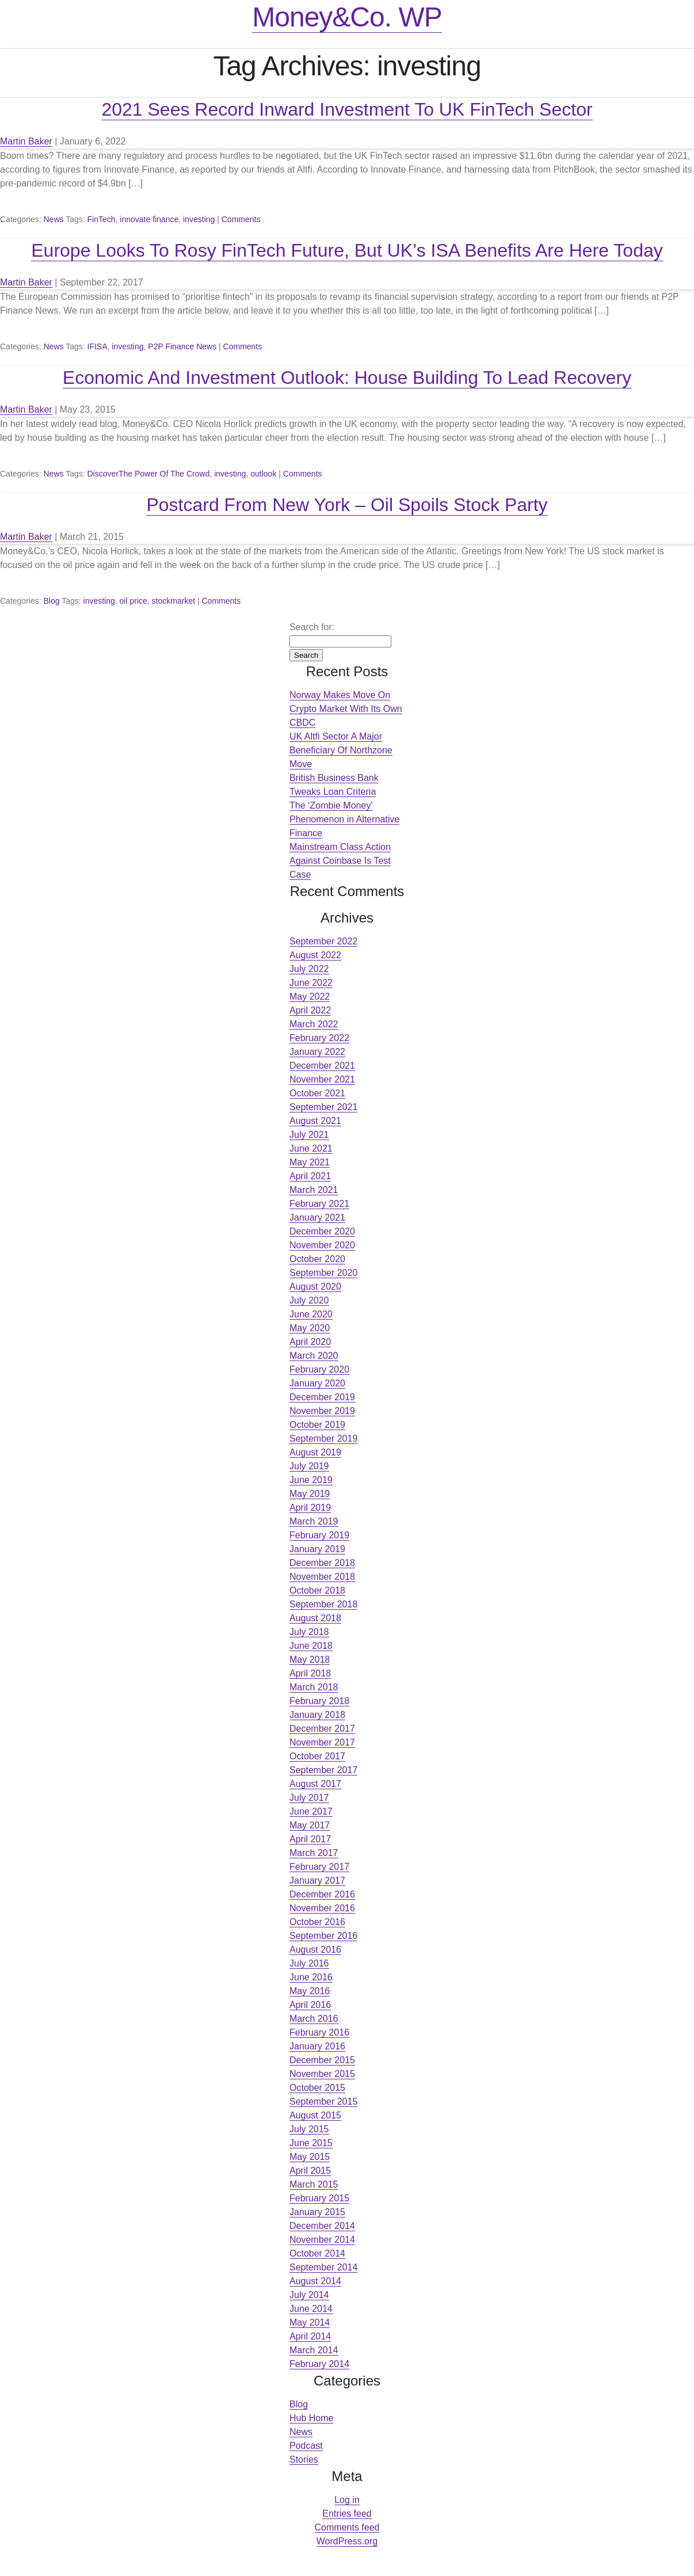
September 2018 (323, 1604)
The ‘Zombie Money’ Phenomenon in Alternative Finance (344, 819)
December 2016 (322, 1894)
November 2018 (322, 1577)
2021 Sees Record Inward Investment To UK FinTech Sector (346, 109)
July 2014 (309, 2295)
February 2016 (319, 2032)
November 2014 (322, 2240)
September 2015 (323, 2101)
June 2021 (311, 1148)
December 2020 (322, 1231)
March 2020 (313, 1356)
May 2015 (309, 2157)
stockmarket (173, 600)
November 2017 (322, 1742)
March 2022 (313, 1024)
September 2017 (323, 1770)
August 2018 (315, 1618)
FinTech (101, 219)
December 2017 (322, 1728)
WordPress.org (347, 2541)
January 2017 (317, 1880)
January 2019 (317, 1549)
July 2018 (309, 1632)
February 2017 (319, 1867)
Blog (51, 600)
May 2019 (309, 1494)
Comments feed (347, 2527)
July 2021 (309, 1135)
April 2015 (310, 2170)
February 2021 (319, 1204)
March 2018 (313, 1687)
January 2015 (317, 2212)
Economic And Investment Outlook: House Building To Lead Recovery (347, 377)
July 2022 (309, 969)
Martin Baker (26, 141)
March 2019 (313, 1521)
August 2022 (315, 955)
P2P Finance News (182, 346)
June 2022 (311, 983)
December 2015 (322, 2060)
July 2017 (309, 1798)
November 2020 (322, 1245)
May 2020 (309, 1328)
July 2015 (309, 2129)
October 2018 (317, 1590)
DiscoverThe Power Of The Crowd (148, 473)
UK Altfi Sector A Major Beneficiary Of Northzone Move (340, 750)
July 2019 (309, 1466)
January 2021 (317, 1217)
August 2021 (315, 1121)
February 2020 (319, 1369)
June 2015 (311, 2143)
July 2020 (309, 1300)
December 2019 (322, 1397)
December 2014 (322, 2226)
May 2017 (309, 1825)
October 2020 (317, 1259)
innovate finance (149, 219)
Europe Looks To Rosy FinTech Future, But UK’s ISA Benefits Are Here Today (346, 250)
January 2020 (317, 1383)
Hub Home (311, 2418)
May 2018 (309, 1659)
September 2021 (323, 1107)
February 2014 (319, 2364)
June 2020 (311, 1314)
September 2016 (323, 1936)
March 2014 (313, 2350)
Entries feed (346, 2513)
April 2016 (310, 2005)
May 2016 (309, 1991)
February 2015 (319, 2198)
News (53, 219)
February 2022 (319, 1038)
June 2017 (311, 1811)
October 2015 (317, 2088)
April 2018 (310, 1673)
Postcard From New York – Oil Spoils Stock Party (346, 504)
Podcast (306, 2446)
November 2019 (322, 1411)
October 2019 (317, 1425)
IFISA (97, 346)
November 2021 (322, 1079)
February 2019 (319, 1535)
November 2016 (322, 1908)
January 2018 (317, 1715)
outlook (263, 473)
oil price (133, 600)
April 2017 (310, 1839)
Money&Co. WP (346, 17)
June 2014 (311, 2309)
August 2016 (315, 1949)
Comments (241, 219)
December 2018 (322, 1563)
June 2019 (311, 1480)
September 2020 (323, 1273)
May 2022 (309, 996)
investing (199, 219)
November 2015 (322, 2074)
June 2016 (311, 1977)
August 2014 (315, 2281)
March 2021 (313, 1190)
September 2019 (323, 1438)
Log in (347, 2500)
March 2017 (313, 1853)
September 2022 (323, 941)
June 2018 (311, 1646)
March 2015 (313, 2184)
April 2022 (310, 1010)
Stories (303, 2459)
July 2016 (309, 1963)
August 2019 (315, 1452)
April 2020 (310, 1342)
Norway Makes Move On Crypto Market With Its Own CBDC (345, 708)
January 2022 (317, 1052)
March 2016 (313, 2019)
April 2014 (310, 2336)
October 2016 (317, 1922)
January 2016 (317, 2046)
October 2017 (317, 1756)
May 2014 (309, 2322)
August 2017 (315, 1784)
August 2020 (315, 1286)
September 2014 (323, 2267)
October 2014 (317, 2253)
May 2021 (309, 1162)
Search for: (311, 627)
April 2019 (310, 1507)
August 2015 (315, 2115)
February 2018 (319, 1701)
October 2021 (317, 1093)
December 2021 (322, 1065)
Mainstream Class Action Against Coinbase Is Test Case (340, 860)
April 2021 (310, 1176)
